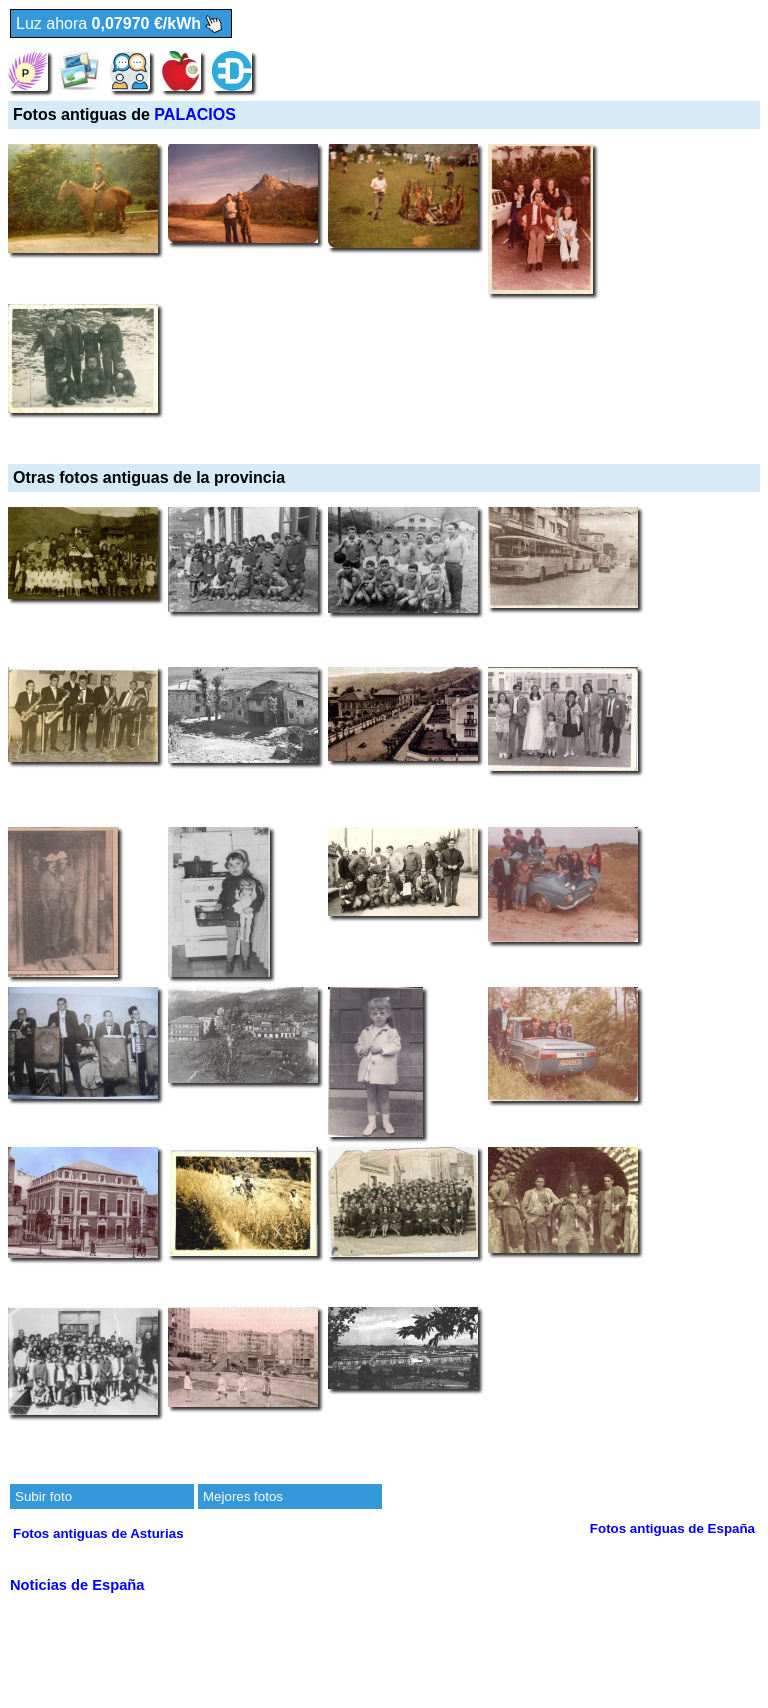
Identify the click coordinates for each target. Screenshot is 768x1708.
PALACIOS (194, 114)
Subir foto (43, 1496)
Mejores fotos (243, 1496)
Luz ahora (121, 24)
